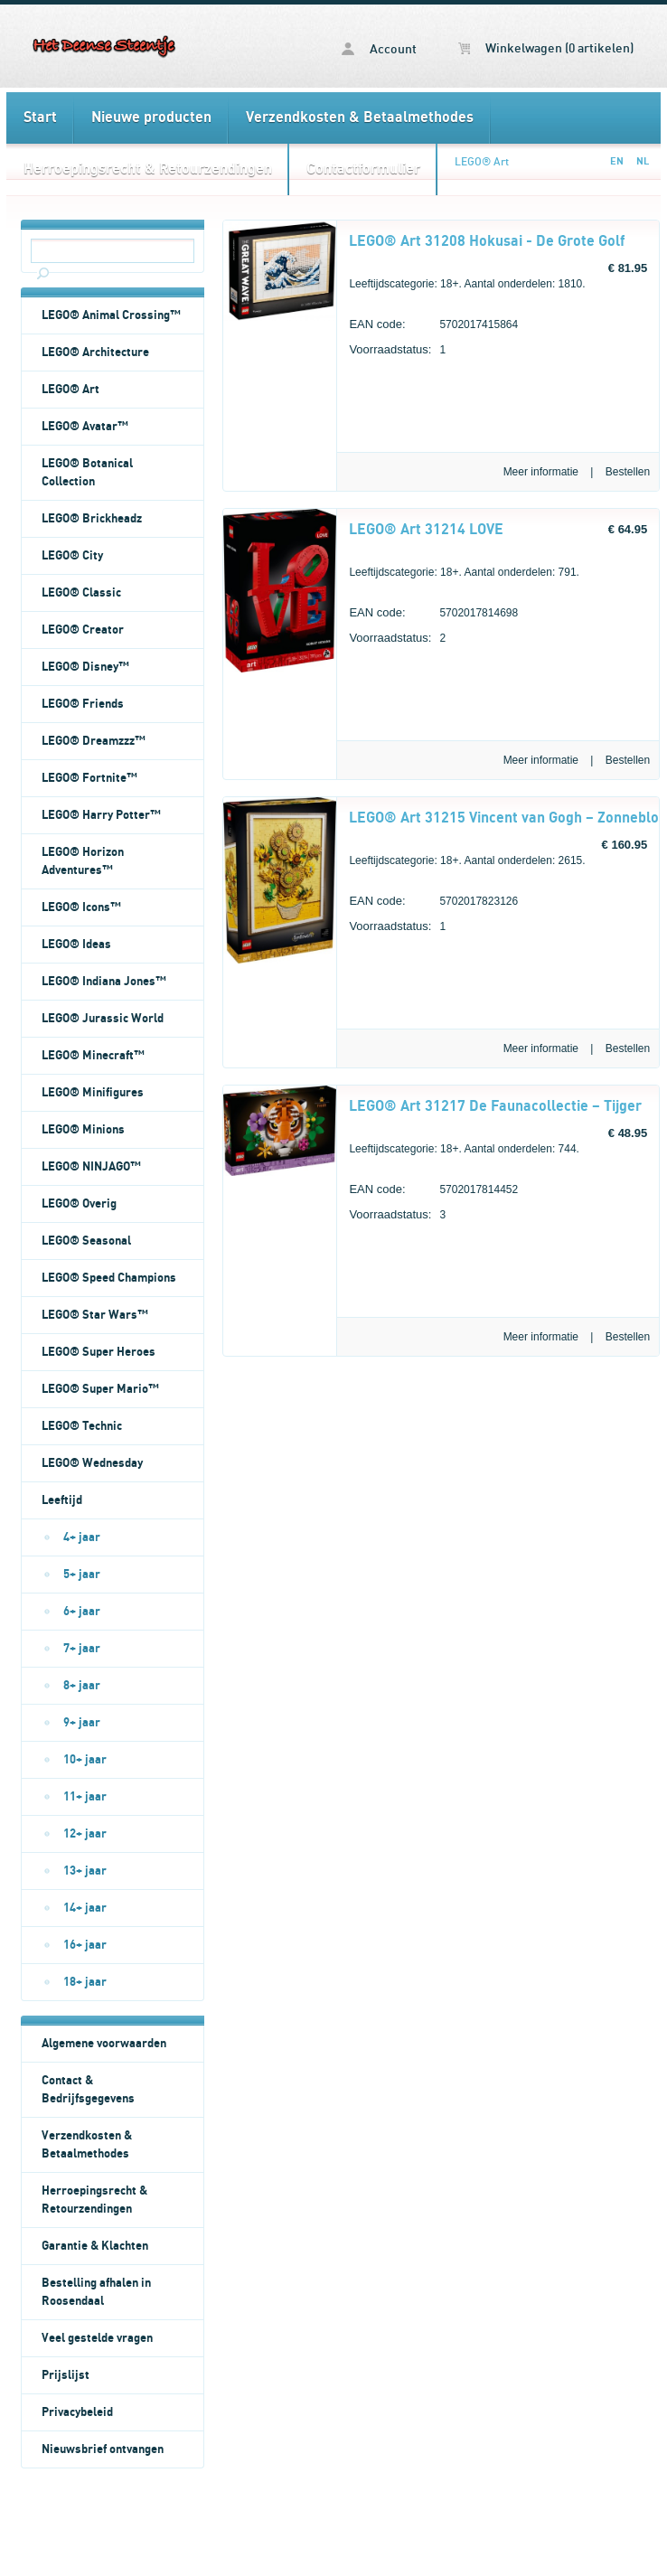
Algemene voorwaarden (104, 2043)
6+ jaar (81, 1611)
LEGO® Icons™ (81, 907)
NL (642, 161)
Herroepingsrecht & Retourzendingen (147, 169)
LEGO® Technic (82, 1426)
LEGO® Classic (81, 593)
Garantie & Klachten (95, 2246)
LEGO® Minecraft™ (93, 1055)
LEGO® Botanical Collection (87, 472)
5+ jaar (81, 1574)
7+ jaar (81, 1648)
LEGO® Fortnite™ (89, 778)
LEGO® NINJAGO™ (91, 1167)
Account (379, 49)
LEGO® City (72, 556)
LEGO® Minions (83, 1129)
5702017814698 (433, 615)
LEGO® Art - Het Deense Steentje (104, 46)
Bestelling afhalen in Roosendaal (96, 2292)
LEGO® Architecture (95, 352)
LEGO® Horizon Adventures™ (83, 861)
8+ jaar (81, 1685)
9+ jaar (81, 1722)
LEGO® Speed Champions (109, 1278)
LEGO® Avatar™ (85, 426)
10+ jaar (85, 1759)
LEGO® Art (482, 161)
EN (617, 161)
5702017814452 (433, 1191)
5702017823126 (433, 903)
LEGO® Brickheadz (92, 518)
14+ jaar (85, 1908)
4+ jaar (81, 1537)
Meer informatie (540, 471)
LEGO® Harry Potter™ (101, 815)
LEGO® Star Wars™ (95, 1315)
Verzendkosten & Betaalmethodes (360, 117)
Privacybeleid (77, 2412)
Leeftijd (62, 1500)
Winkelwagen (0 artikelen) (546, 48)
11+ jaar (85, 1797)
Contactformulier (363, 169)
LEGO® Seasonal (86, 1241)
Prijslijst (65, 2375)
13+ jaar (85, 1871)
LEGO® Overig (79, 1204)
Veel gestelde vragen (97, 2338)
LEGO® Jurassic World (103, 1018)
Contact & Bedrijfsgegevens (88, 2089)
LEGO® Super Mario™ (100, 1389)
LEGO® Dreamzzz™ (94, 741)
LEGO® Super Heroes (98, 1352)
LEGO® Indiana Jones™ (104, 981)
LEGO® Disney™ (85, 667)
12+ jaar (85, 1834)
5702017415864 (433, 326)
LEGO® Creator (83, 630)
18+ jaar (85, 1982)
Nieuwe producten (151, 117)
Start (40, 117)
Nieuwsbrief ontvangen (103, 2449)
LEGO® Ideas (76, 944)
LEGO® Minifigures (93, 1092)
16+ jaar (85, 1945)
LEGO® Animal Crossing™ (111, 315)
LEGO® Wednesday (92, 1463)
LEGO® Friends (83, 704)
